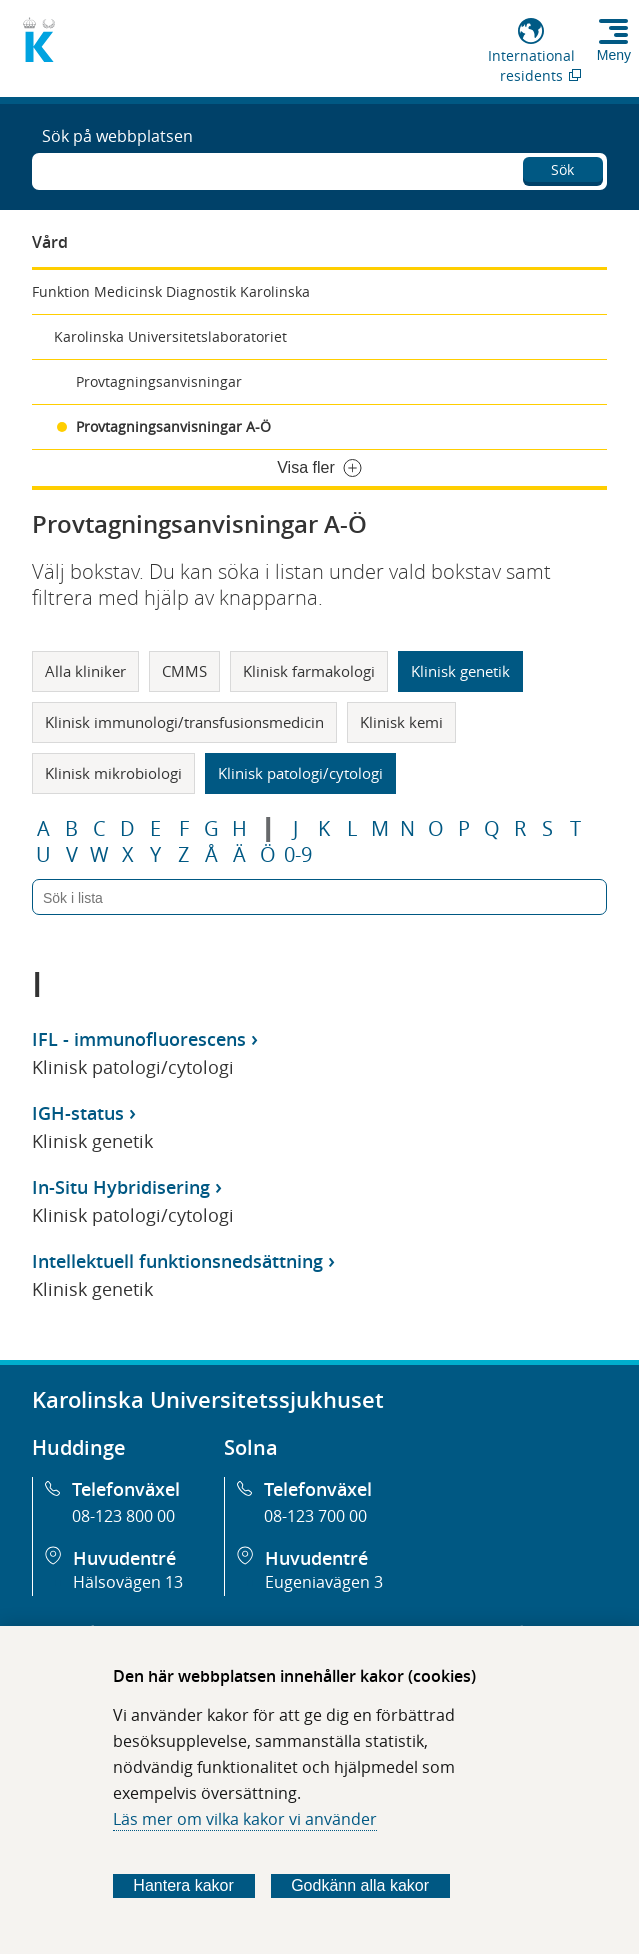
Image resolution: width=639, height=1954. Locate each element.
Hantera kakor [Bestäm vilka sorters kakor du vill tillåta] (183, 1885)
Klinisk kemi (401, 722)
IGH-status (78, 1113)
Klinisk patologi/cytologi (300, 773)
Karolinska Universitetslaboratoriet (170, 336)
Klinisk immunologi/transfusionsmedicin (184, 722)
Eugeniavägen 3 (324, 1582)
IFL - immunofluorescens (139, 1039)
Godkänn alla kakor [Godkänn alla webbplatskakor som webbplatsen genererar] (360, 1885)
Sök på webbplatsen (117, 136)
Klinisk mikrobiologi (113, 773)
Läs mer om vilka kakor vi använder (245, 1819)
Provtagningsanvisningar (159, 381)
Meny (614, 55)
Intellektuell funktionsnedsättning (177, 1261)
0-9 (298, 855)
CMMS (184, 671)
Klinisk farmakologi (309, 671)
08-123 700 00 (315, 1516)
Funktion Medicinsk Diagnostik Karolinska (171, 291)
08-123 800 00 (123, 1516)
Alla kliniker (85, 671)
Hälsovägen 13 (128, 1582)
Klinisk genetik (460, 671)
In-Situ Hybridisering (121, 1187)
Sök (562, 169)
